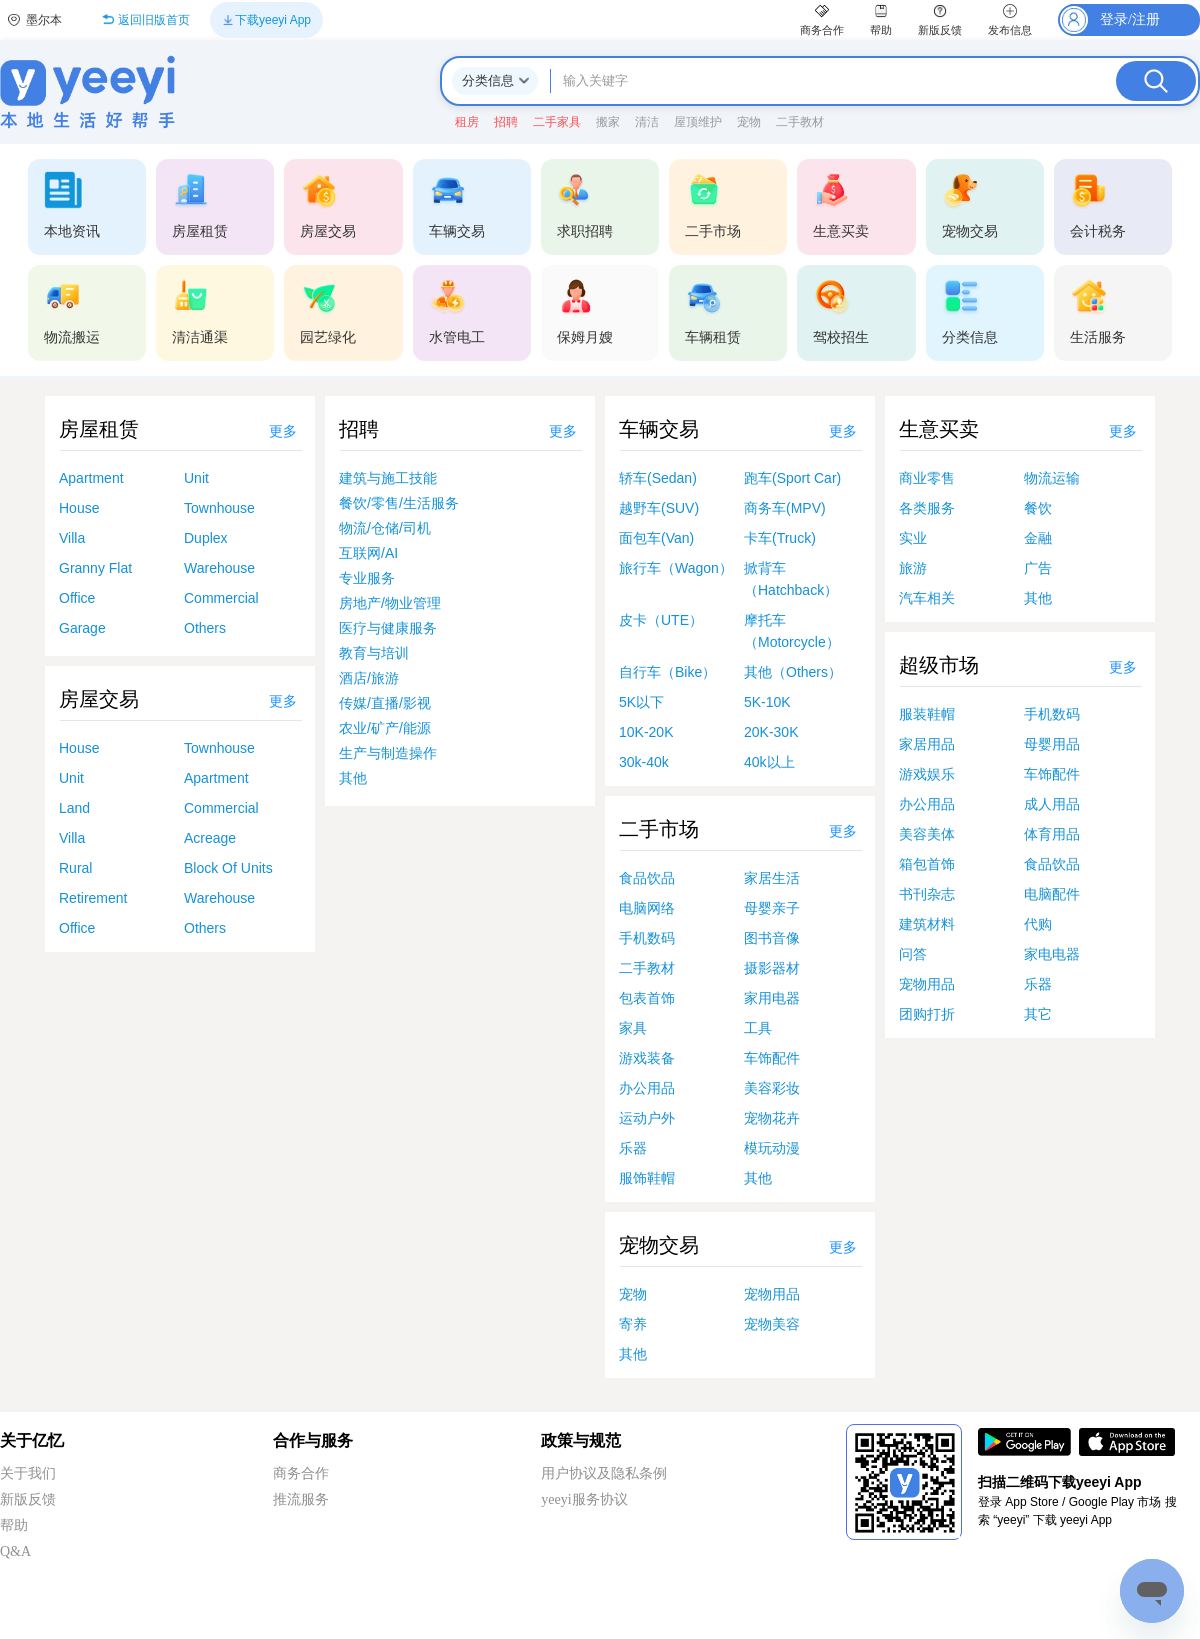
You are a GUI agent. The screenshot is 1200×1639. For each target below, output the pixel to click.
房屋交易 (99, 699)
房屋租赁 (99, 429)
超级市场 (939, 665)
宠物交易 (659, 1245)
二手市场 (659, 829)
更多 (283, 431)
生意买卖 (939, 429)
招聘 (359, 429)
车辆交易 (659, 429)
